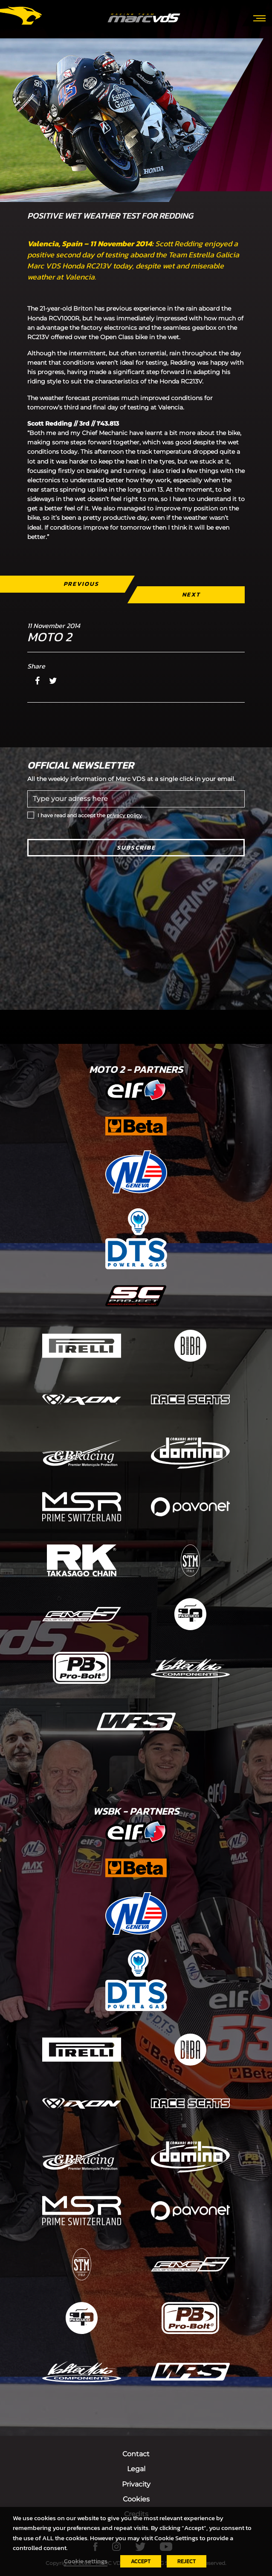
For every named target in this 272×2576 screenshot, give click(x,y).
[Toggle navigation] (259, 17)
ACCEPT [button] (140, 2561)
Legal (136, 2469)
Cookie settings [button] (85, 2561)
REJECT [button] (186, 2561)
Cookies (136, 2499)
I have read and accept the (90, 815)
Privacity (136, 2484)
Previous (81, 583)
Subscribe (136, 847)
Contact (136, 2454)
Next (191, 594)
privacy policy (124, 815)
